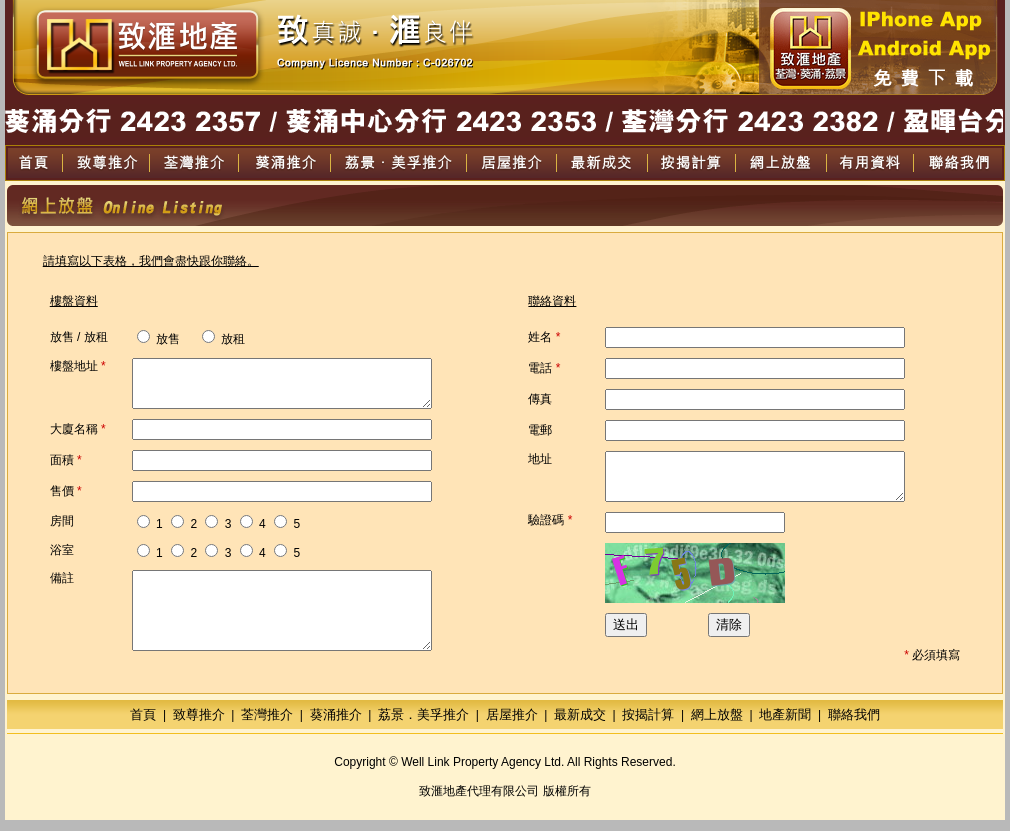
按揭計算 (648, 725)
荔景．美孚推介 (423, 725)
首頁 (143, 725)
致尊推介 (199, 725)
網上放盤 (717, 725)
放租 (214, 339)
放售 (158, 339)
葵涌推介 (336, 725)
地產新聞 (785, 725)
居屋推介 (512, 725)
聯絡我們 (854, 725)
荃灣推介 (267, 725)
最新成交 (580, 725)
